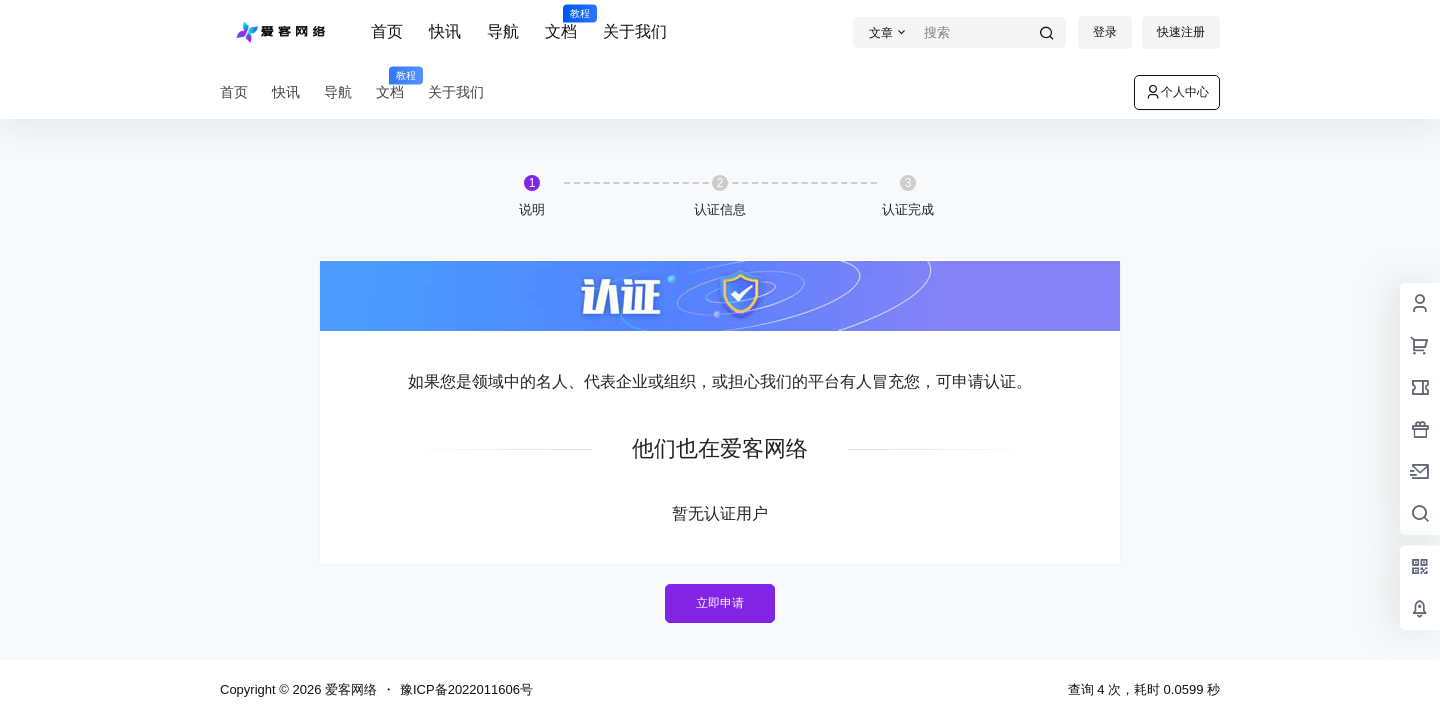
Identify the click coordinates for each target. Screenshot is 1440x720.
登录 (1105, 32)
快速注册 (1181, 32)
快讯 (445, 31)
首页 (387, 31)
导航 (503, 31)
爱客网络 (349, 689)
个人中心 (1177, 92)
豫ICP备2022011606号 (466, 689)
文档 (561, 23)
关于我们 (635, 31)
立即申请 (720, 603)
